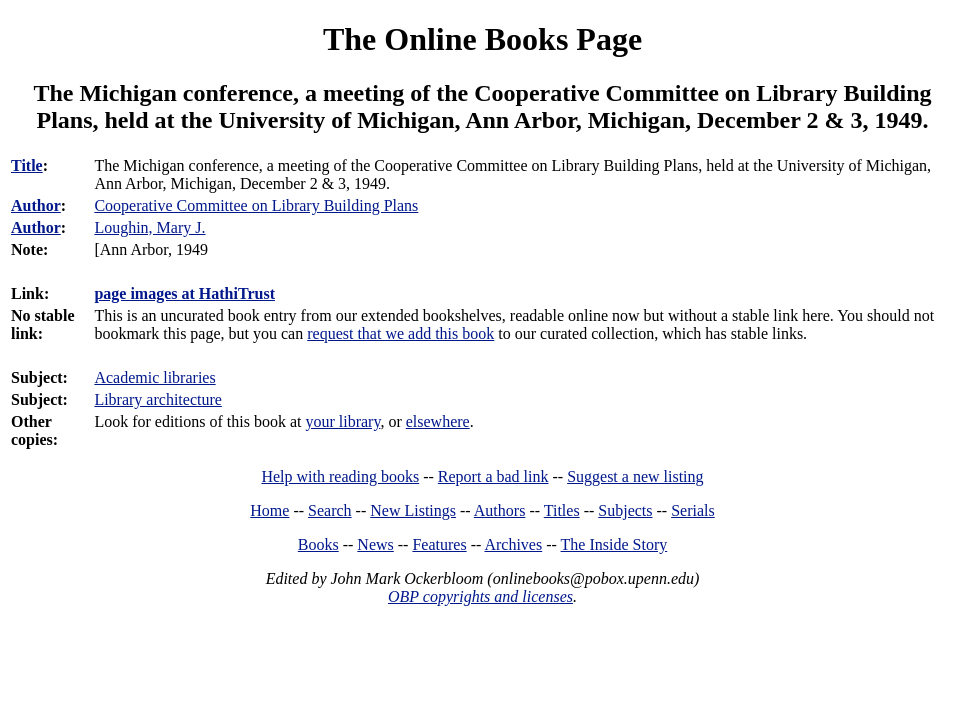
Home (269, 510)
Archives (513, 544)
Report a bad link (493, 476)
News (375, 544)
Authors (500, 510)
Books (318, 544)
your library (342, 421)
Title (27, 165)
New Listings (413, 510)
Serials (693, 510)
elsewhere (438, 421)
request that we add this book (400, 333)
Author (36, 205)
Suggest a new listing (635, 476)
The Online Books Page (482, 39)
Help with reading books (340, 476)
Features (439, 544)
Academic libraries (154, 377)
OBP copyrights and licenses (480, 596)
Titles (562, 510)
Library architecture (157, 399)
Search (330, 510)
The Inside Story (614, 544)
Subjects (625, 510)
